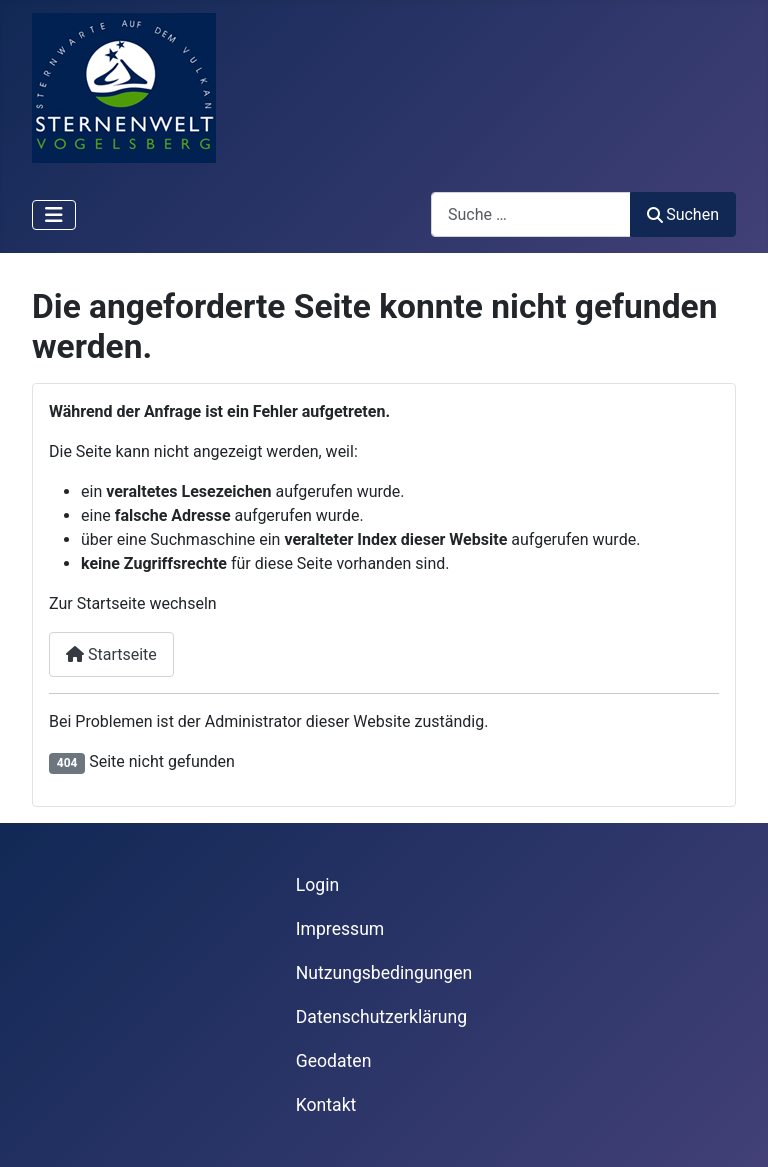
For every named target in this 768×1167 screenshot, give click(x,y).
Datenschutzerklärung (381, 1017)
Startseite (111, 654)
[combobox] (531, 214)
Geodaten (334, 1061)
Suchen (683, 214)
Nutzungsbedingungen (384, 973)
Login (317, 885)
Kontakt (326, 1105)
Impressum (340, 929)
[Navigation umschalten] (54, 215)
